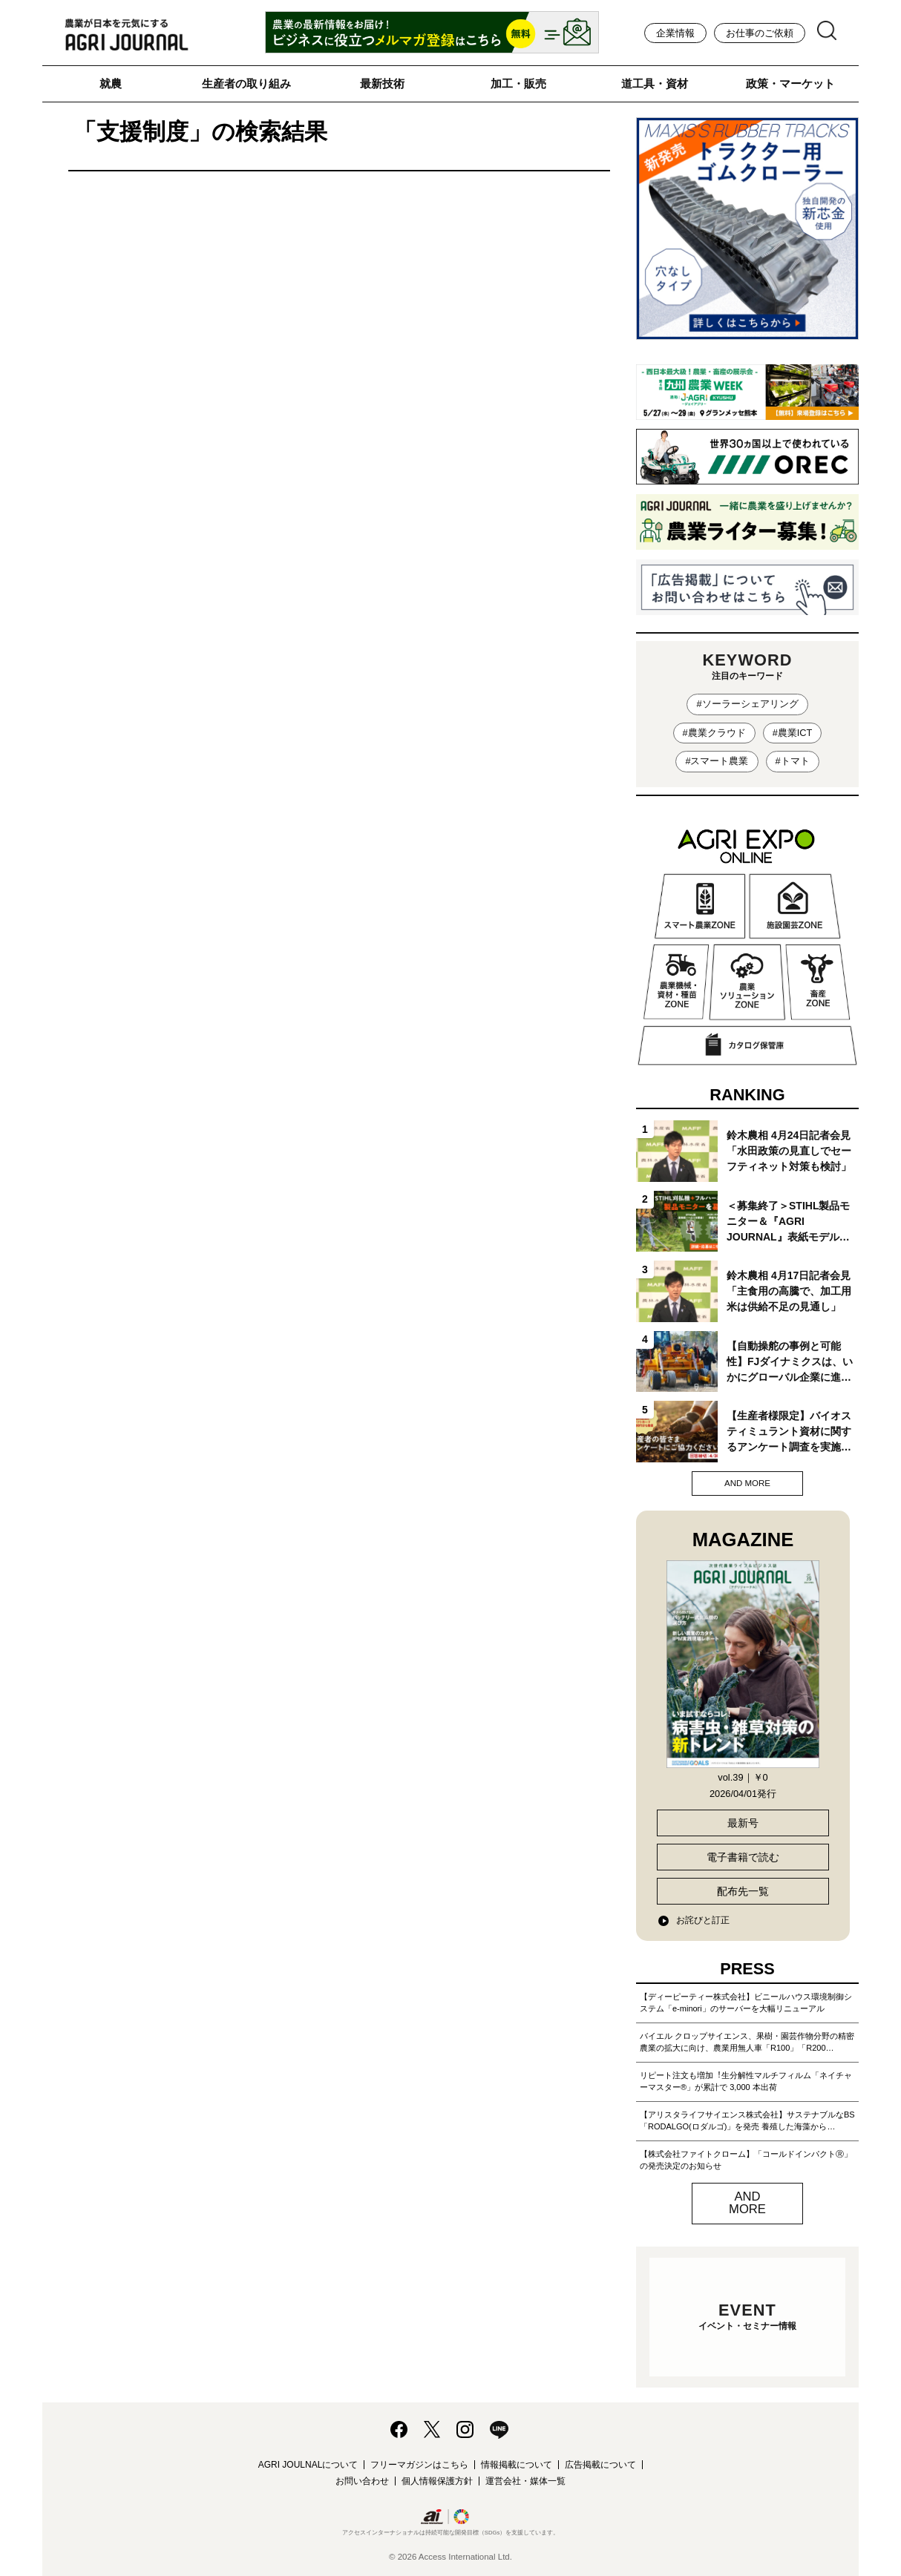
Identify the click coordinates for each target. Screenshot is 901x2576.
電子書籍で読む (743, 1857)
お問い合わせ (362, 2481)
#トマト (793, 760)
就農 (110, 83)
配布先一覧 (743, 1891)
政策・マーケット (790, 83)
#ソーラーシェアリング (747, 703)
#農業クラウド (714, 732)
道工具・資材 (654, 83)
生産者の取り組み (246, 83)
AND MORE (747, 1483)
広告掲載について (600, 2465)
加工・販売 (518, 83)
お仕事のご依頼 (759, 33)
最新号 (743, 1823)
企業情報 (675, 33)
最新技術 (382, 83)
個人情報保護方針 (437, 2481)
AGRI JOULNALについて (308, 2465)
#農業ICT (793, 732)
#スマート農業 (716, 760)
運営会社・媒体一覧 (525, 2481)
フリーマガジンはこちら (419, 2465)
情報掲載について (516, 2465)
